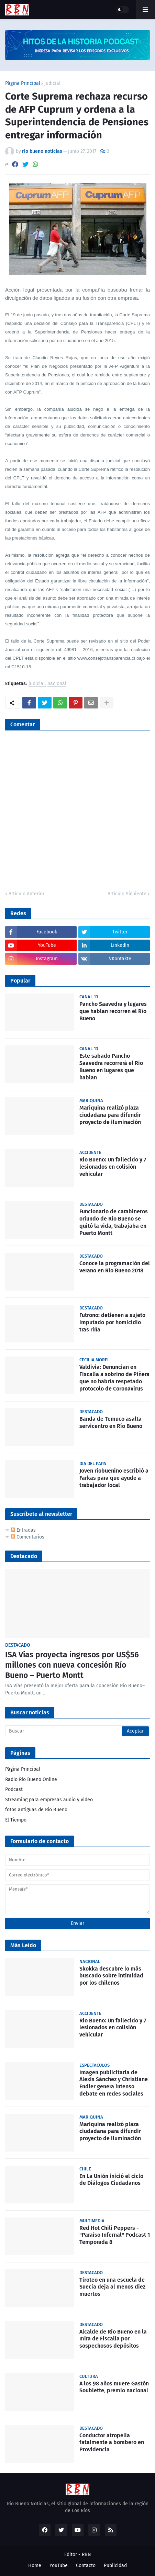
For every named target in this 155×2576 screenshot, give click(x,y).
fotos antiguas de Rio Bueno (36, 1810)
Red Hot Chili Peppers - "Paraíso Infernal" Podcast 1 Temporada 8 (114, 2235)
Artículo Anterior (26, 894)
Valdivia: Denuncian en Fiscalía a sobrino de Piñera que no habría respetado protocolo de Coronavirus (114, 1378)
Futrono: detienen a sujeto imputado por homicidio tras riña (112, 1322)
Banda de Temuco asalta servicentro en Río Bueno (110, 1422)
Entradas (23, 1530)
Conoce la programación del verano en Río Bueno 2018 (114, 1267)
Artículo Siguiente (127, 894)
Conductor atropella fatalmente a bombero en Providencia (111, 2442)
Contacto (86, 2565)
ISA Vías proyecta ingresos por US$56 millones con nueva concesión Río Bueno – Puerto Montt (72, 1665)
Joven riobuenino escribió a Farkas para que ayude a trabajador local (113, 1477)
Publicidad (115, 2565)
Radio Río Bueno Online (31, 1779)
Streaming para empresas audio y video (49, 1800)
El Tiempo (15, 1820)
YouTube (58, 2565)
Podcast (14, 1789)
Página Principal (22, 83)
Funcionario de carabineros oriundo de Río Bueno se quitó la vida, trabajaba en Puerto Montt (113, 1222)
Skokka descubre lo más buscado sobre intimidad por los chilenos (111, 1975)
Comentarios (27, 1537)
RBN (86, 2554)
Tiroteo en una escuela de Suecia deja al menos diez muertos (112, 2287)
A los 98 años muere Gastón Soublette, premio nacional (114, 2387)
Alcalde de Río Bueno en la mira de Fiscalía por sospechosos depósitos (113, 2338)
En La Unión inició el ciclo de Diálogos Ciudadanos (111, 2180)
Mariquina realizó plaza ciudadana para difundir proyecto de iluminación (110, 1114)
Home (34, 2565)
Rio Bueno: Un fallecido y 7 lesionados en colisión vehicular (112, 1166)
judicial (52, 83)
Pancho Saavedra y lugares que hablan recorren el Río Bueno (113, 1011)
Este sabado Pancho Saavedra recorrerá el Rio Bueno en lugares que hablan (111, 1066)
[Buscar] (77, 1731)
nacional (56, 683)
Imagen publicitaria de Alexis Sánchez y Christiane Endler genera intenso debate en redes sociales (113, 2083)
